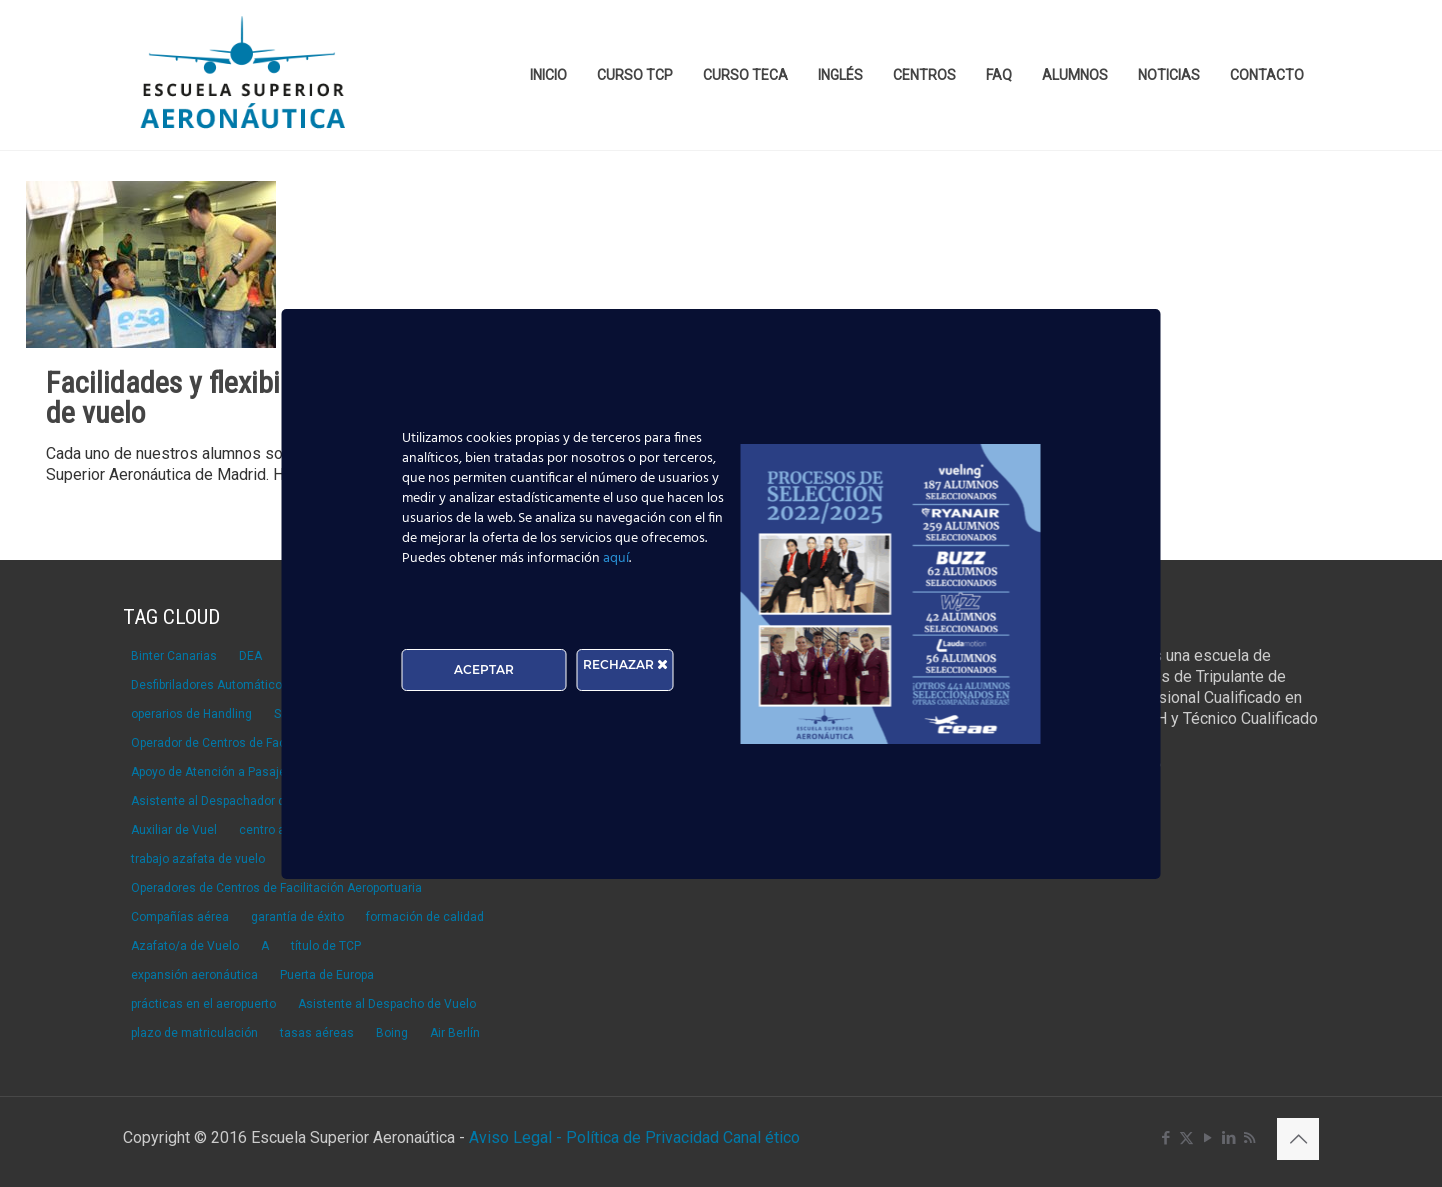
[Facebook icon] (1165, 1138)
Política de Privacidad (644, 1137)
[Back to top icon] (1298, 1139)
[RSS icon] (1249, 1138)
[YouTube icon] (1207, 1138)
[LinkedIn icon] (1228, 1138)
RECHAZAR (625, 664)
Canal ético (761, 1137)
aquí (616, 558)
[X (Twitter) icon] (1186, 1138)
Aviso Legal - (515, 1137)
